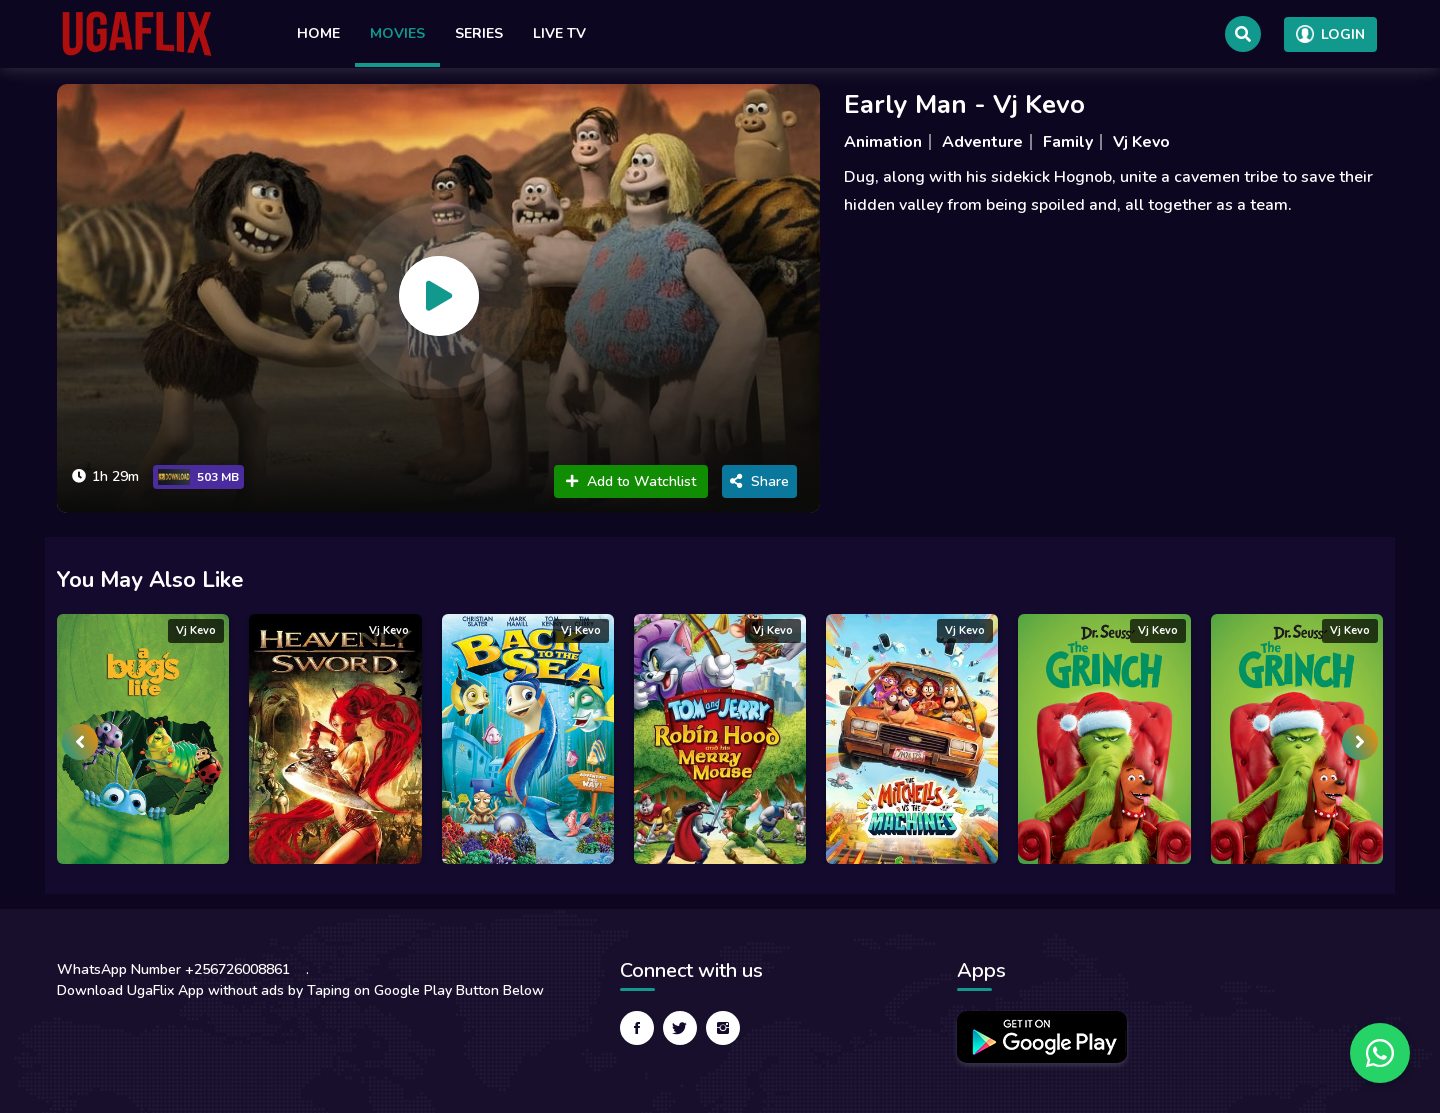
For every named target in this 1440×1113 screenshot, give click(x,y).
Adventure (982, 142)
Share (759, 481)
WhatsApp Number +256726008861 (173, 969)
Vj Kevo (1141, 142)
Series (479, 33)
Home (318, 33)
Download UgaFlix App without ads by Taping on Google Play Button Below (300, 990)
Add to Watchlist (631, 481)
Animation (883, 142)
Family (1068, 142)
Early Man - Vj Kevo (964, 104)
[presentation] (80, 742)
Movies (397, 33)
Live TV (559, 33)
